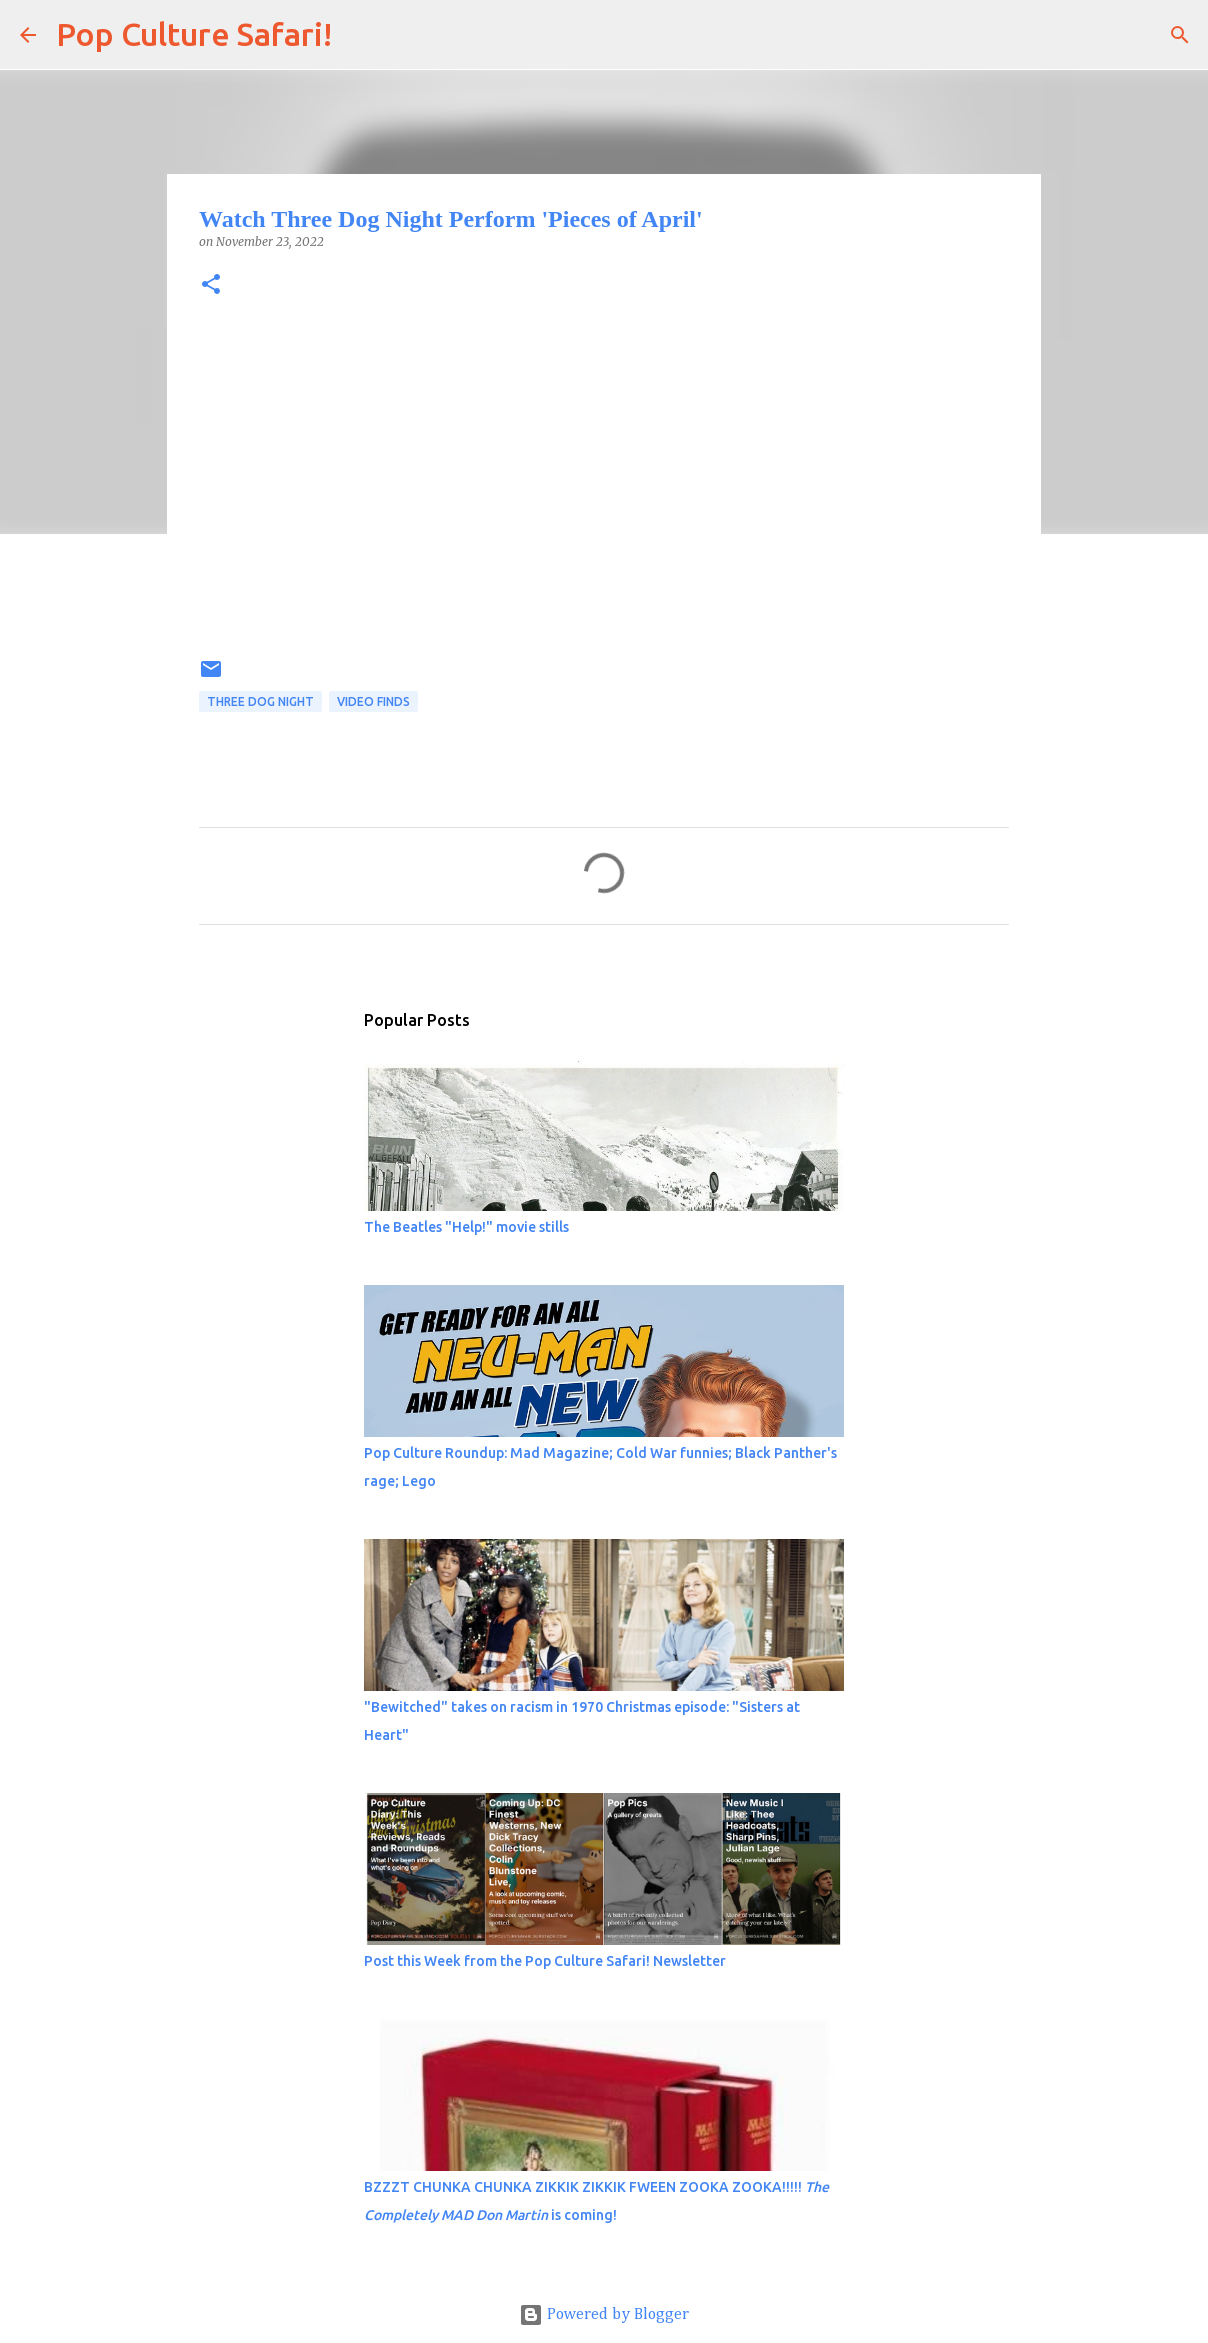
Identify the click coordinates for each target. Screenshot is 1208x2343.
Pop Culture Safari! (194, 34)
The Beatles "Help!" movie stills (466, 1227)
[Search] (360, 35)
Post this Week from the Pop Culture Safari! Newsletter (545, 1961)
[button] (211, 285)
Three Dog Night (260, 701)
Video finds (373, 701)
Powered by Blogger (604, 2315)
